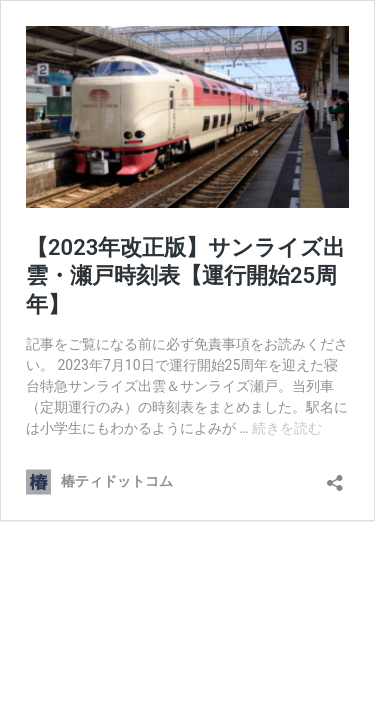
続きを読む (287, 428)
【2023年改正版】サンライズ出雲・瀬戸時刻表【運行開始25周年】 (185, 276)
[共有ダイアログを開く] (335, 476)
